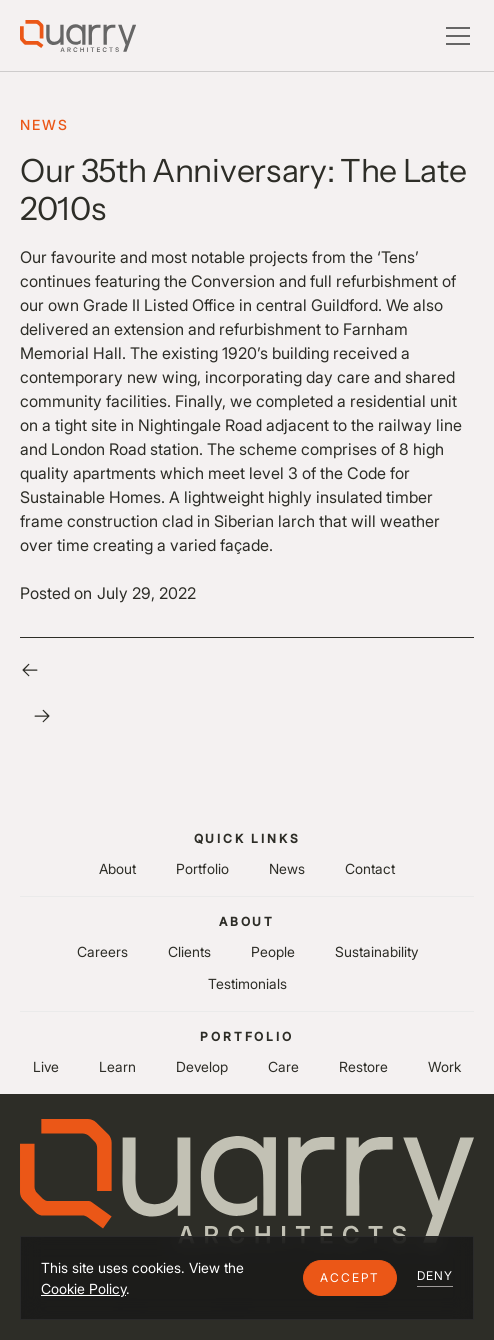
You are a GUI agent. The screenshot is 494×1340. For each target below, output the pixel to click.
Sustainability (376, 951)
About (117, 868)
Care (283, 1066)
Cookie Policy (83, 1288)
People (273, 951)
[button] (350, 1278)
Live (46, 1066)
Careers (102, 951)
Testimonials (247, 983)
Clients (189, 951)
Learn (117, 1066)
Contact (370, 868)
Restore (363, 1066)
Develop (202, 1066)
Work (444, 1066)
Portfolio (202, 868)
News (287, 868)
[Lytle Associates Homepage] (78, 36)
